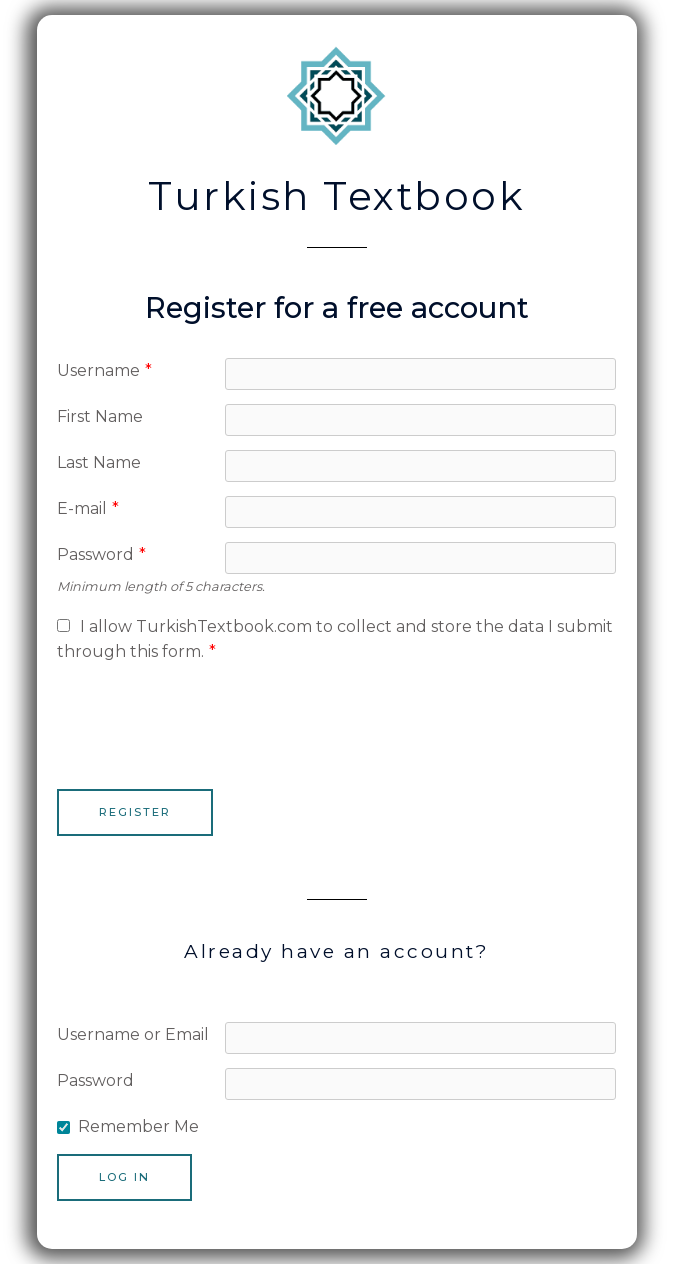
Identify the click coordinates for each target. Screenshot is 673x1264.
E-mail (88, 508)
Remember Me (138, 1126)
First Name (100, 416)
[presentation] (209, 718)
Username (104, 370)
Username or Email (133, 1034)
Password (101, 554)
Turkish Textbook (336, 196)
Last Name (99, 462)
